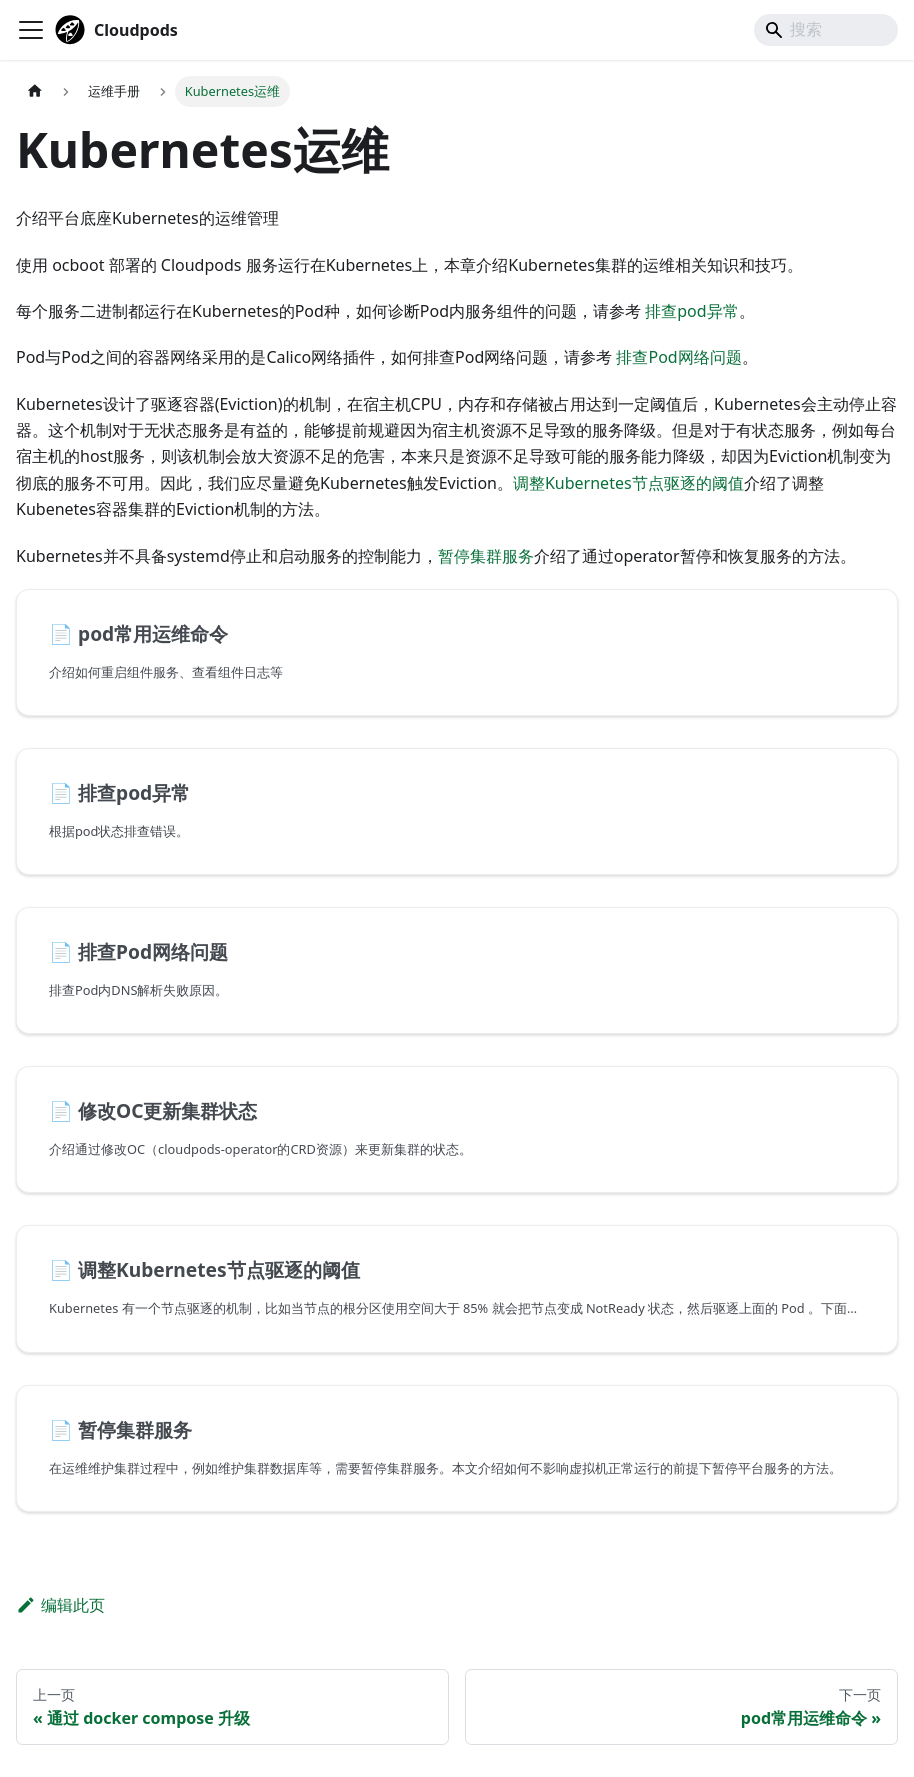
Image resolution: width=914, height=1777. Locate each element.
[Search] (826, 30)
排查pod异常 (691, 311)
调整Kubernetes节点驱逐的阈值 (628, 483)
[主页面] (35, 91)
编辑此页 (60, 1605)
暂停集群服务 (486, 556)
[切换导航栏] (31, 30)
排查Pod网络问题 (678, 357)
